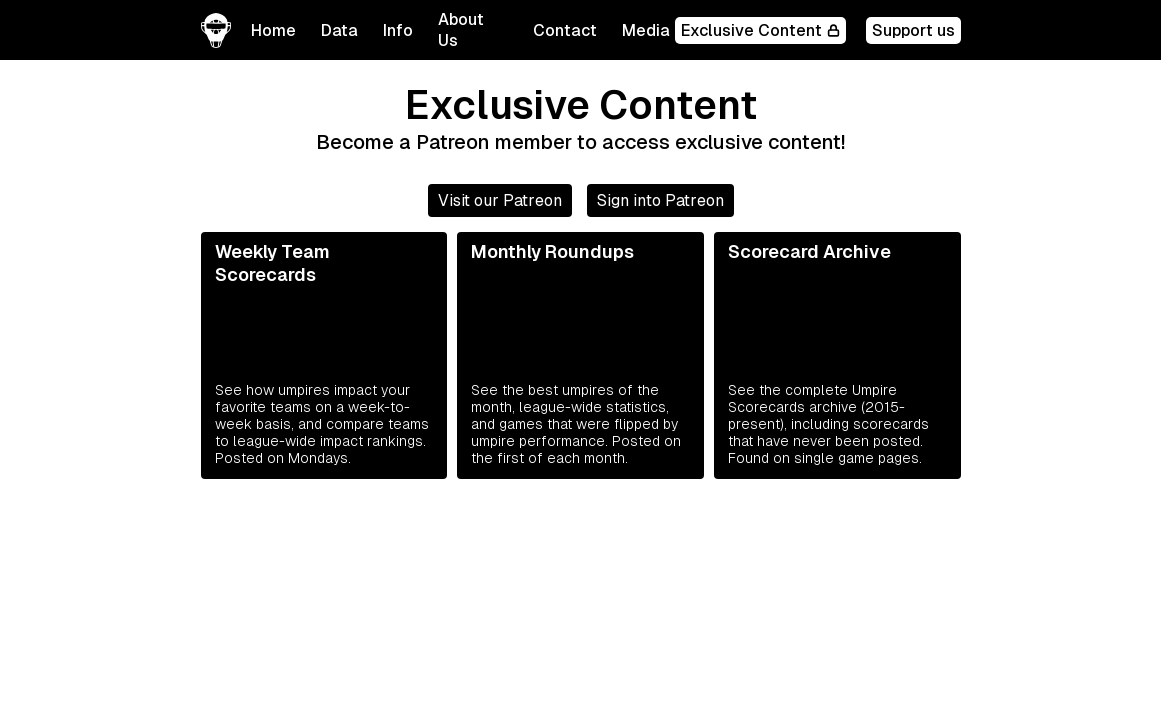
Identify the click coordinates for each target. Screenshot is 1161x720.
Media (646, 30)
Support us (913, 30)
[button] (339, 30)
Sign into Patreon (660, 200)
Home (273, 30)
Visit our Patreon (500, 200)
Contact (565, 30)
